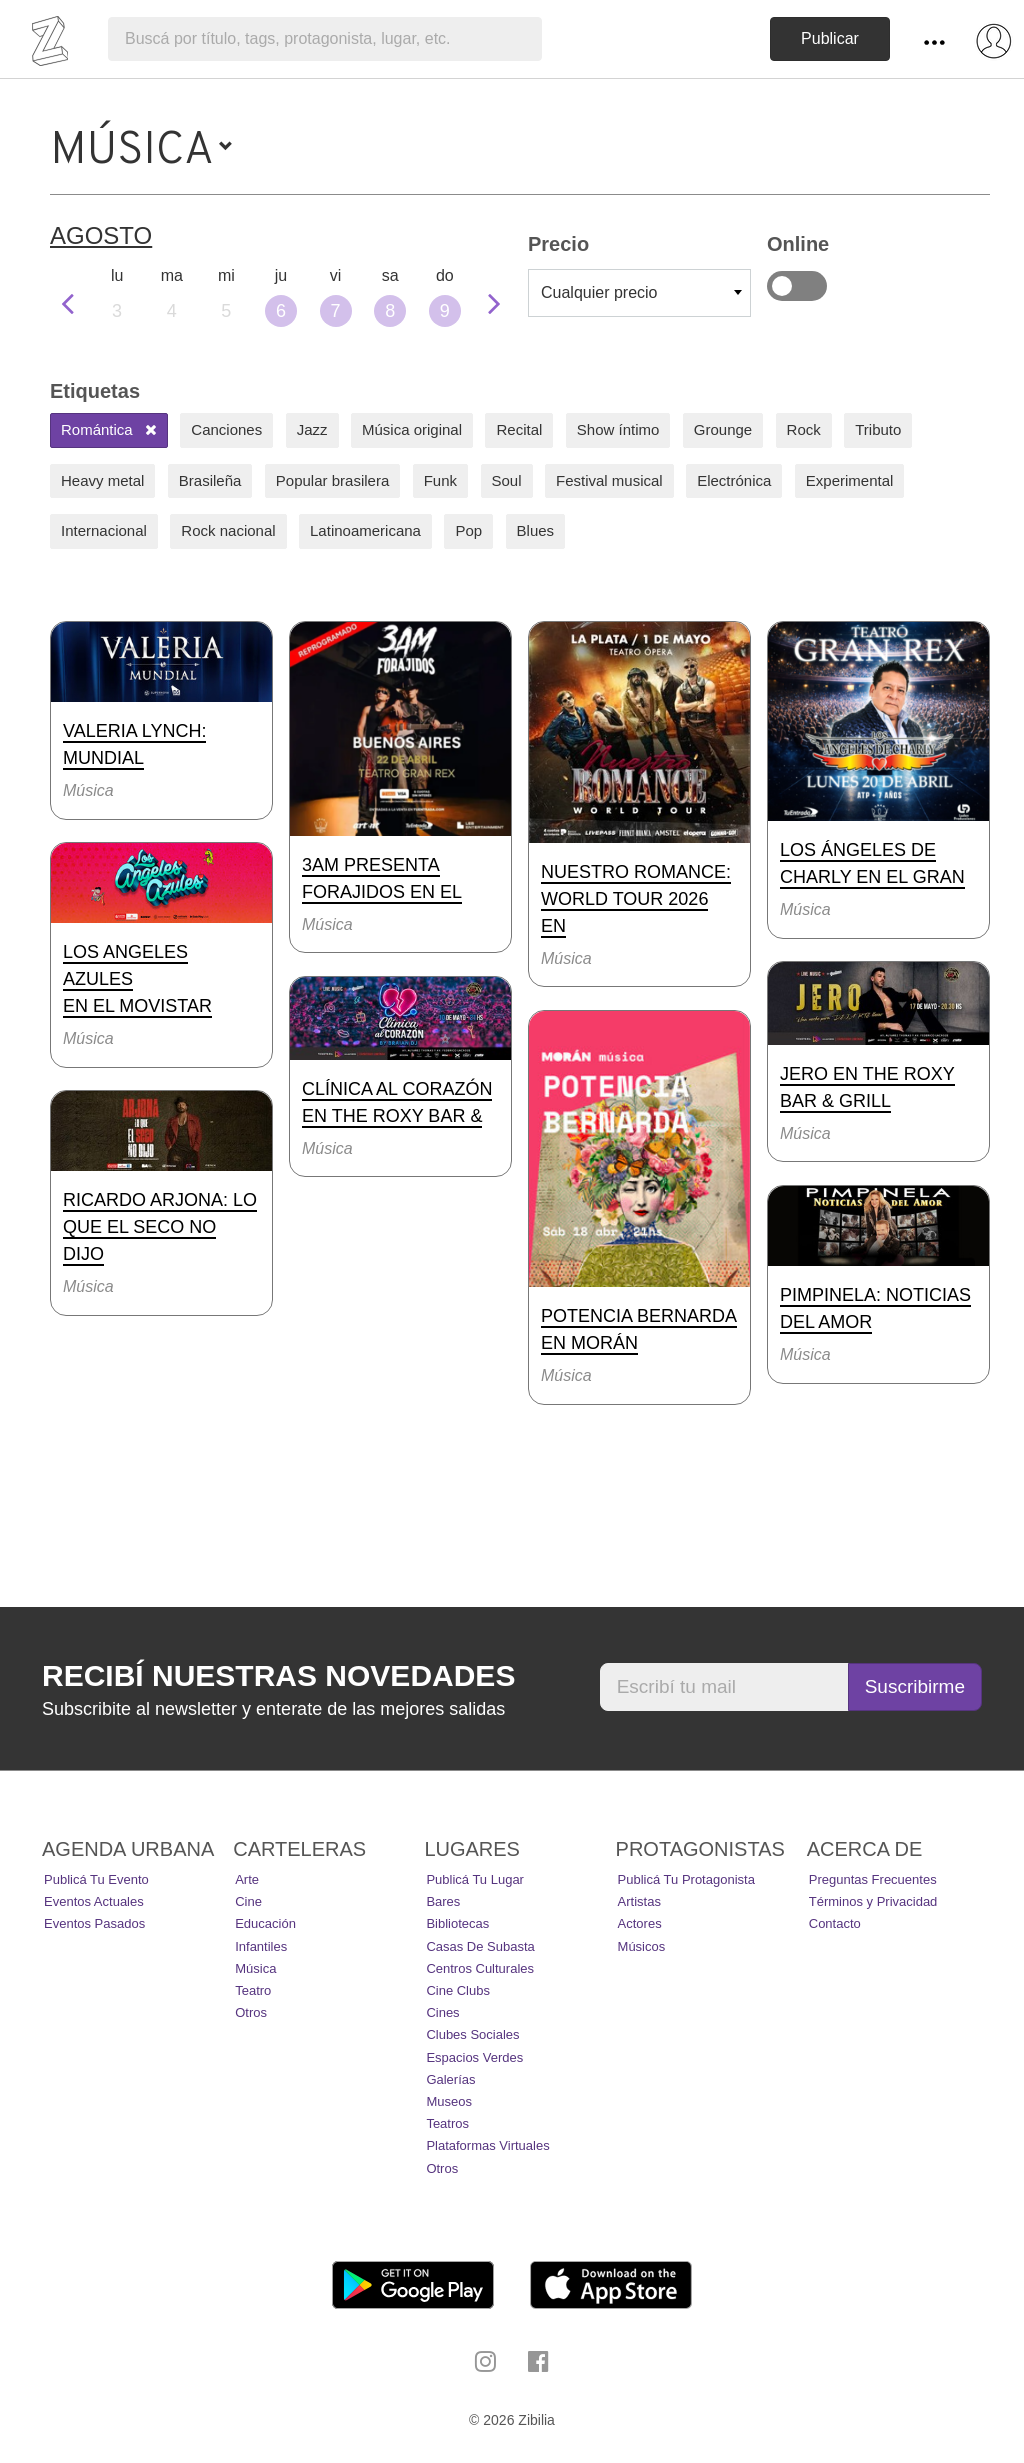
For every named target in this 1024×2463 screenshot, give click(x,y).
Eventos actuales (94, 1901)
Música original (412, 429)
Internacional (104, 530)
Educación (265, 1923)
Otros (251, 2012)
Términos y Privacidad (873, 1901)
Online (797, 286)
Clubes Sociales (472, 2034)
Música (255, 1968)
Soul (507, 480)
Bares (443, 1901)
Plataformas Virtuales (487, 2145)
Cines (442, 2012)
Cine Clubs (458, 1990)
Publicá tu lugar (475, 1879)
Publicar (830, 38)
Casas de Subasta (480, 1946)
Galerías (450, 2079)
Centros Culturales (480, 1968)
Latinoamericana (365, 530)
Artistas (639, 1901)
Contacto (835, 1923)
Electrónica (734, 480)
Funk (440, 480)
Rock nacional (228, 530)
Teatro (253, 1990)
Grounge (723, 429)
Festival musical (609, 480)
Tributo (878, 429)
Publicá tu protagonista (686, 1879)
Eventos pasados (94, 1923)
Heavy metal (102, 480)
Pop (468, 530)
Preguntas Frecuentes (873, 1879)
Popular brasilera (332, 480)
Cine (248, 1901)
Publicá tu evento (96, 1879)
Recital (519, 429)
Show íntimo (618, 429)
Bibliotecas (457, 1923)
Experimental (850, 480)
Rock (804, 429)
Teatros (447, 2123)
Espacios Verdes (474, 2057)
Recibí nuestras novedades (278, 1675)
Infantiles (261, 1946)
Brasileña (210, 480)
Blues (536, 530)
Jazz (312, 429)
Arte (247, 1879)
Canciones (226, 429)
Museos (449, 2101)
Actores (640, 1923)
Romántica (109, 429)
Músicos (642, 1946)
